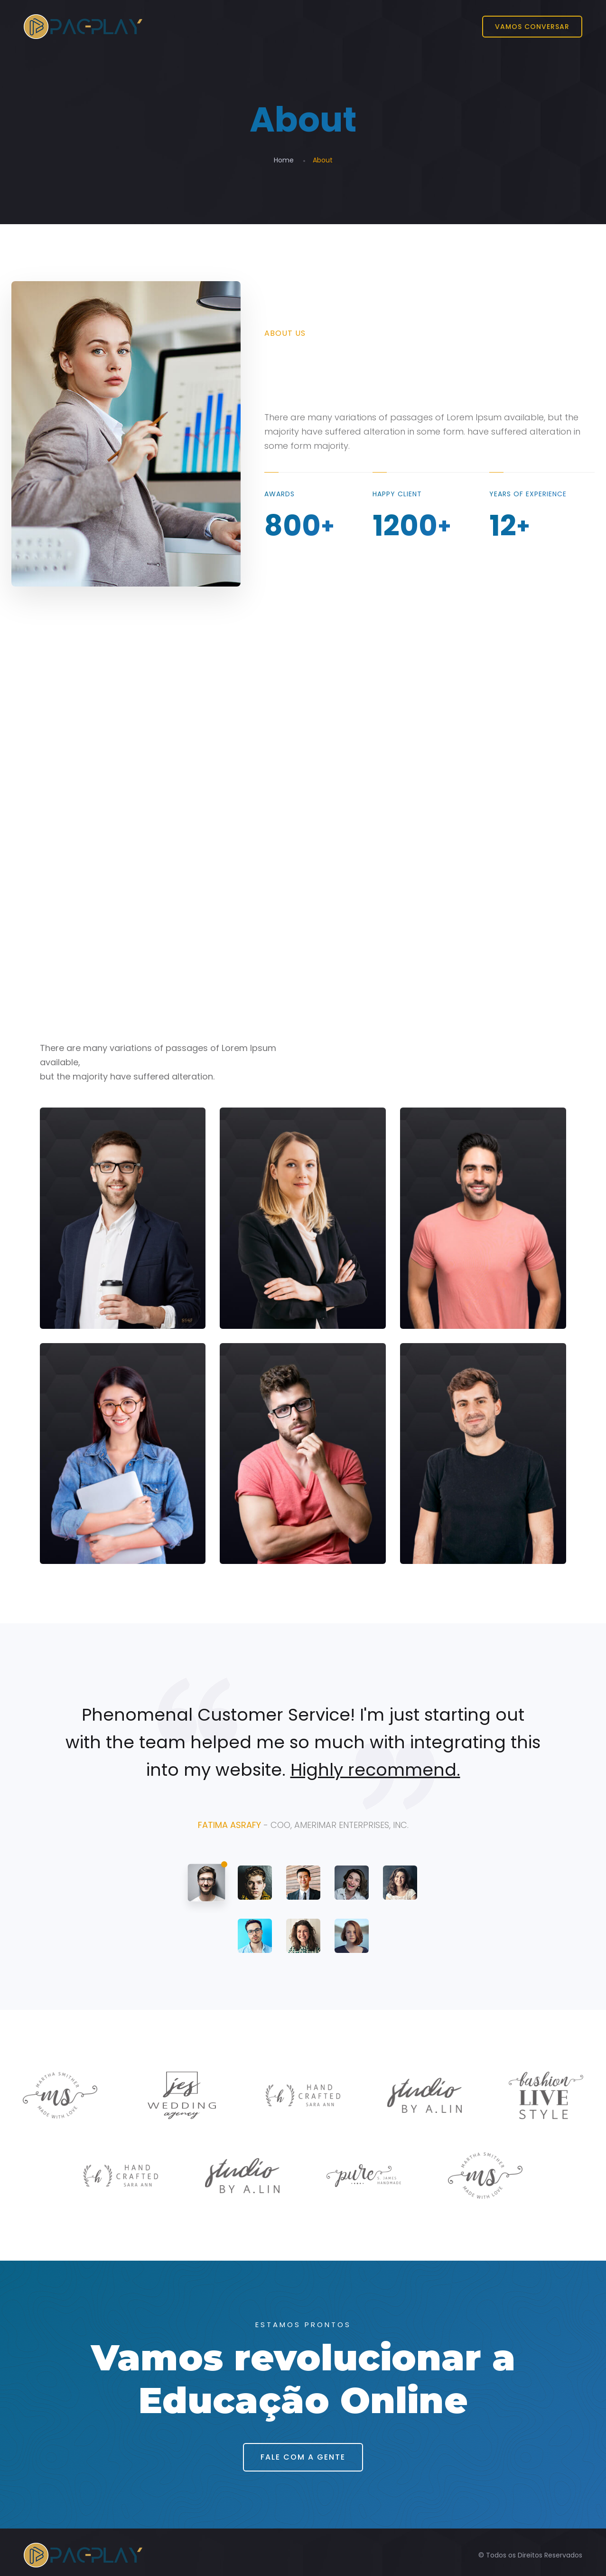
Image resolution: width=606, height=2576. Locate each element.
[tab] (206, 1883)
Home (284, 160)
